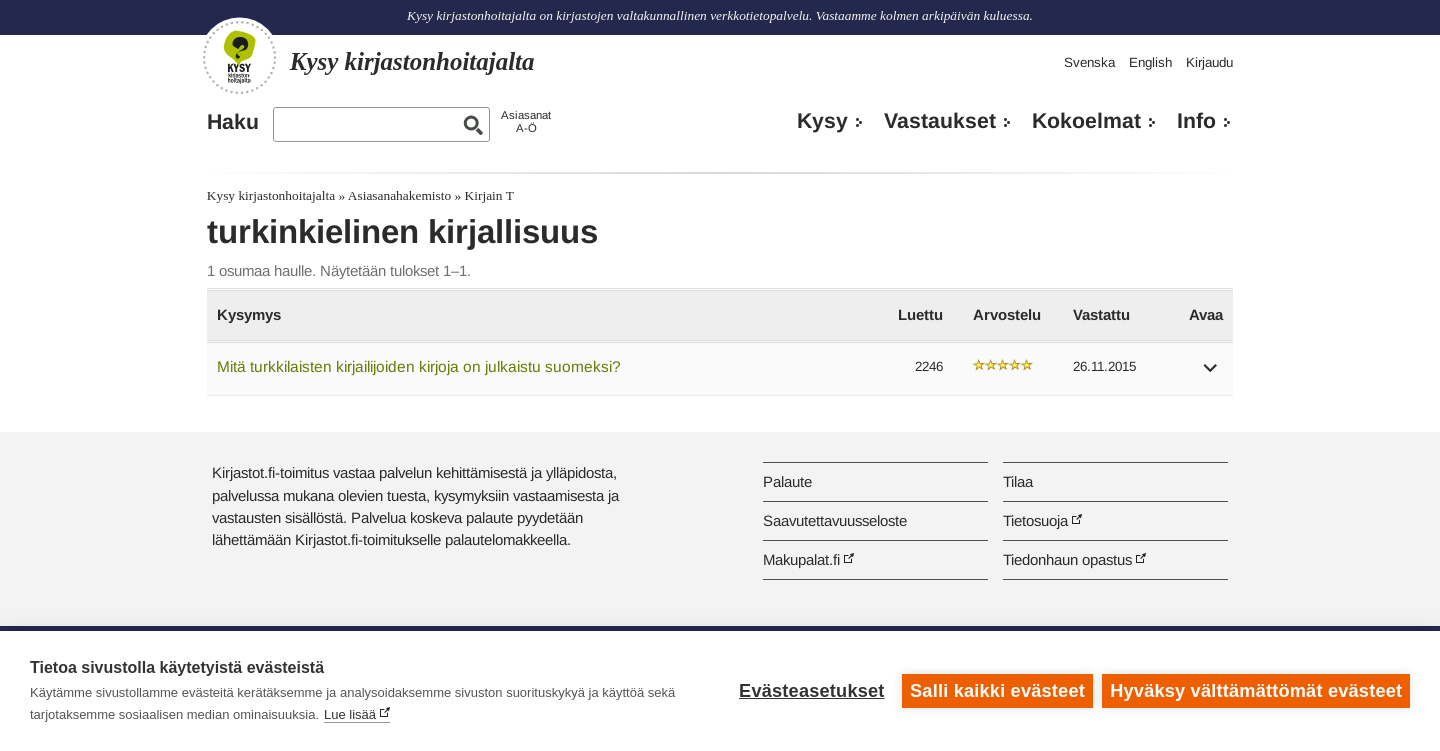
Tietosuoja (1035, 520)
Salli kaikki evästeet (997, 691)
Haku (233, 122)
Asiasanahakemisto (399, 195)
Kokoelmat (1086, 121)
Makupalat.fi (801, 559)
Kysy (822, 121)
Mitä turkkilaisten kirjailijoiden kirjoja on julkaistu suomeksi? (419, 366)
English (1150, 62)
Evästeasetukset (811, 691)
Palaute (787, 481)
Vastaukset (940, 121)
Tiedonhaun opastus (1067, 559)
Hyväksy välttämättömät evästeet (1256, 691)
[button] (1211, 374)
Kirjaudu (1209, 62)
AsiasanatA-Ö (526, 121)
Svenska (1089, 62)
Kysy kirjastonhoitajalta (271, 195)
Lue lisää (350, 714)
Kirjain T (489, 195)
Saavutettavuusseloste (835, 520)
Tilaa (1018, 481)
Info (1196, 121)
